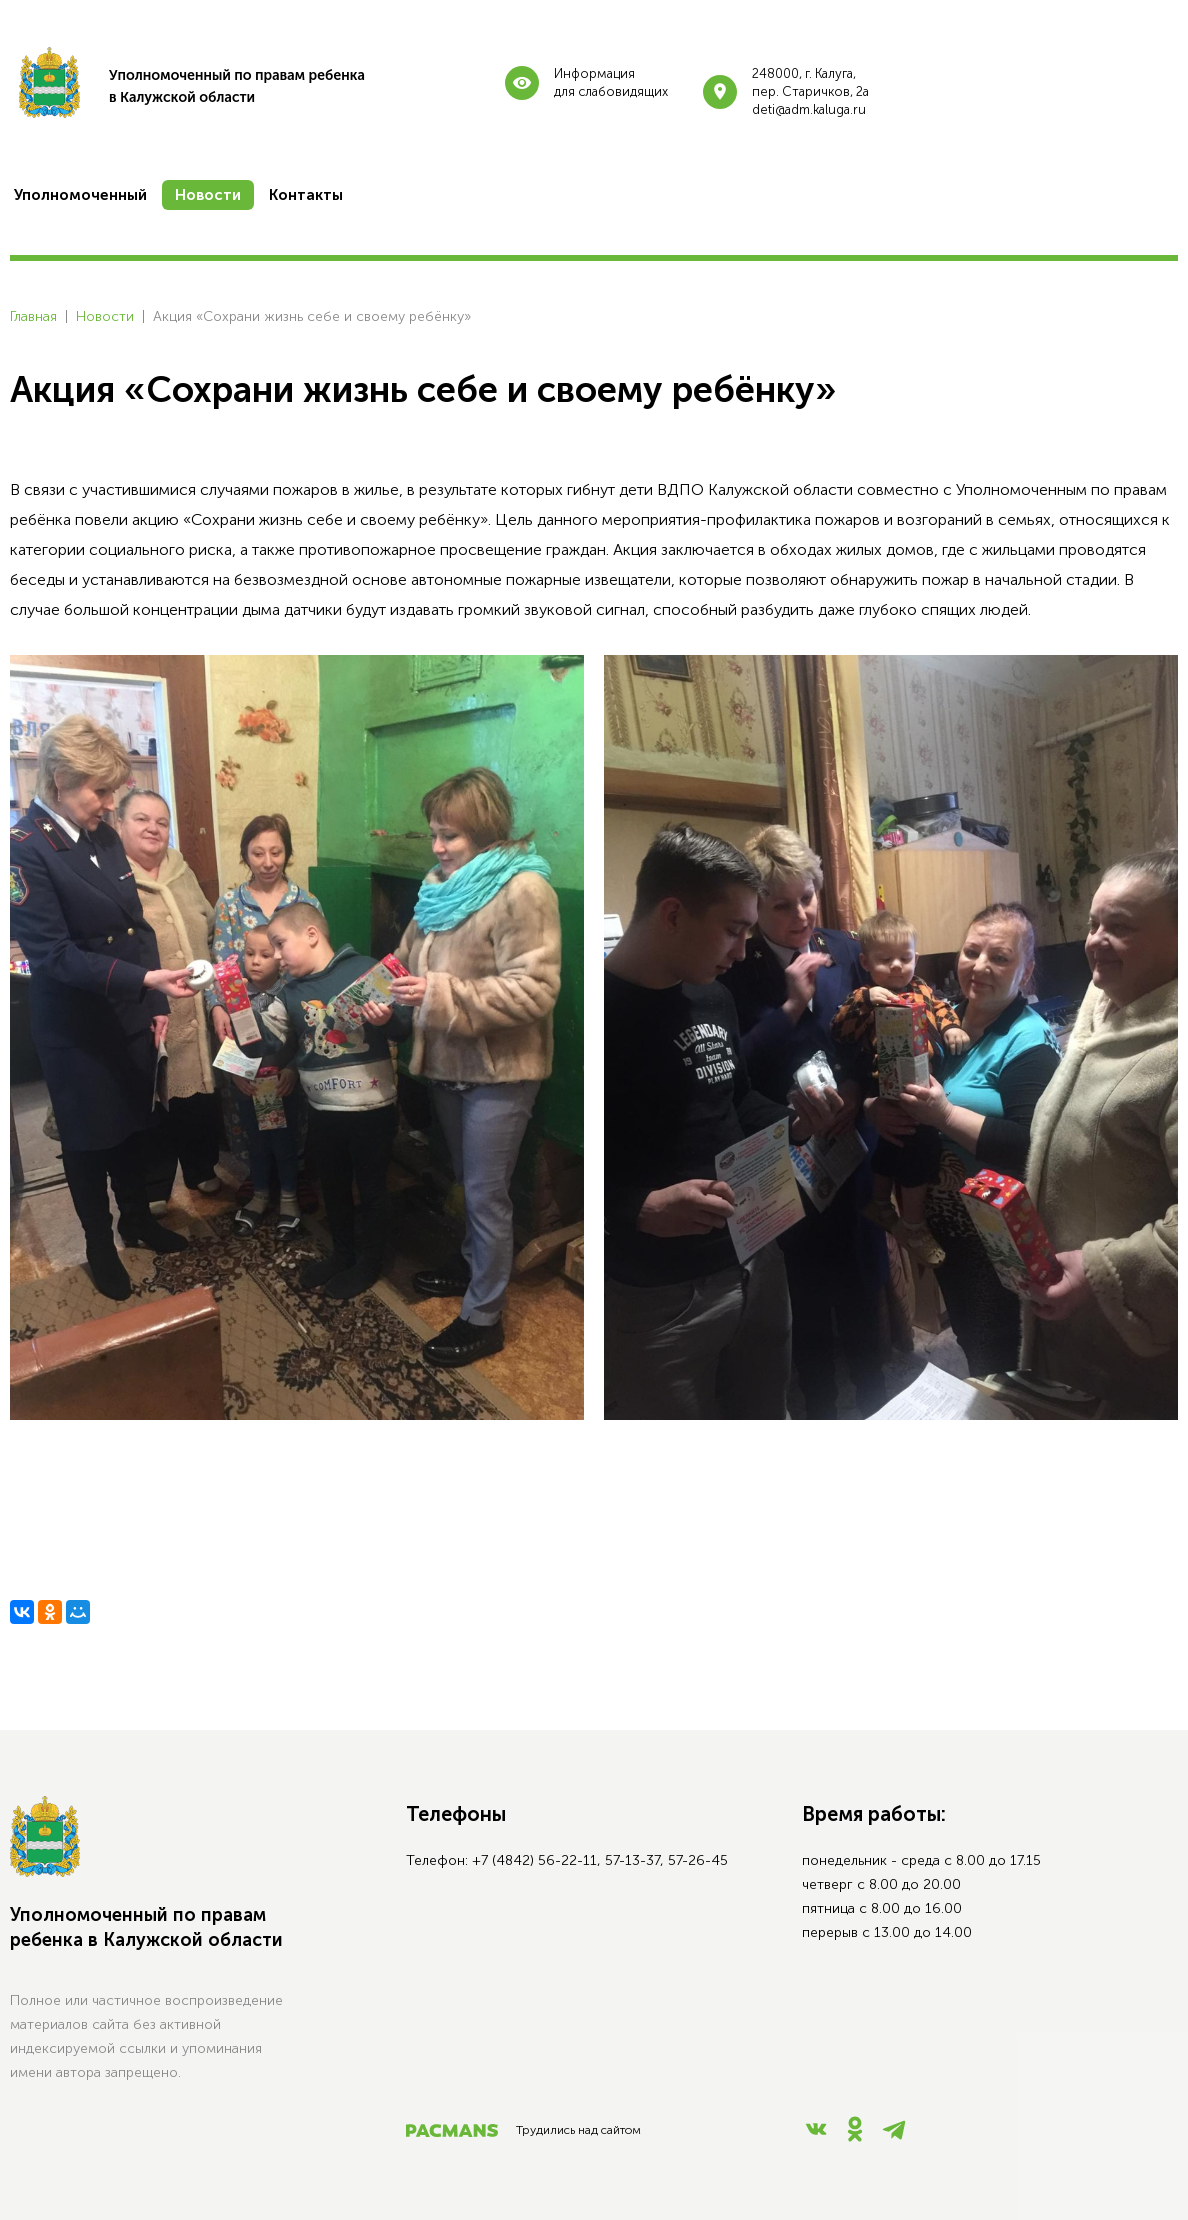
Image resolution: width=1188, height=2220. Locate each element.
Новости (105, 316)
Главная (33, 316)
